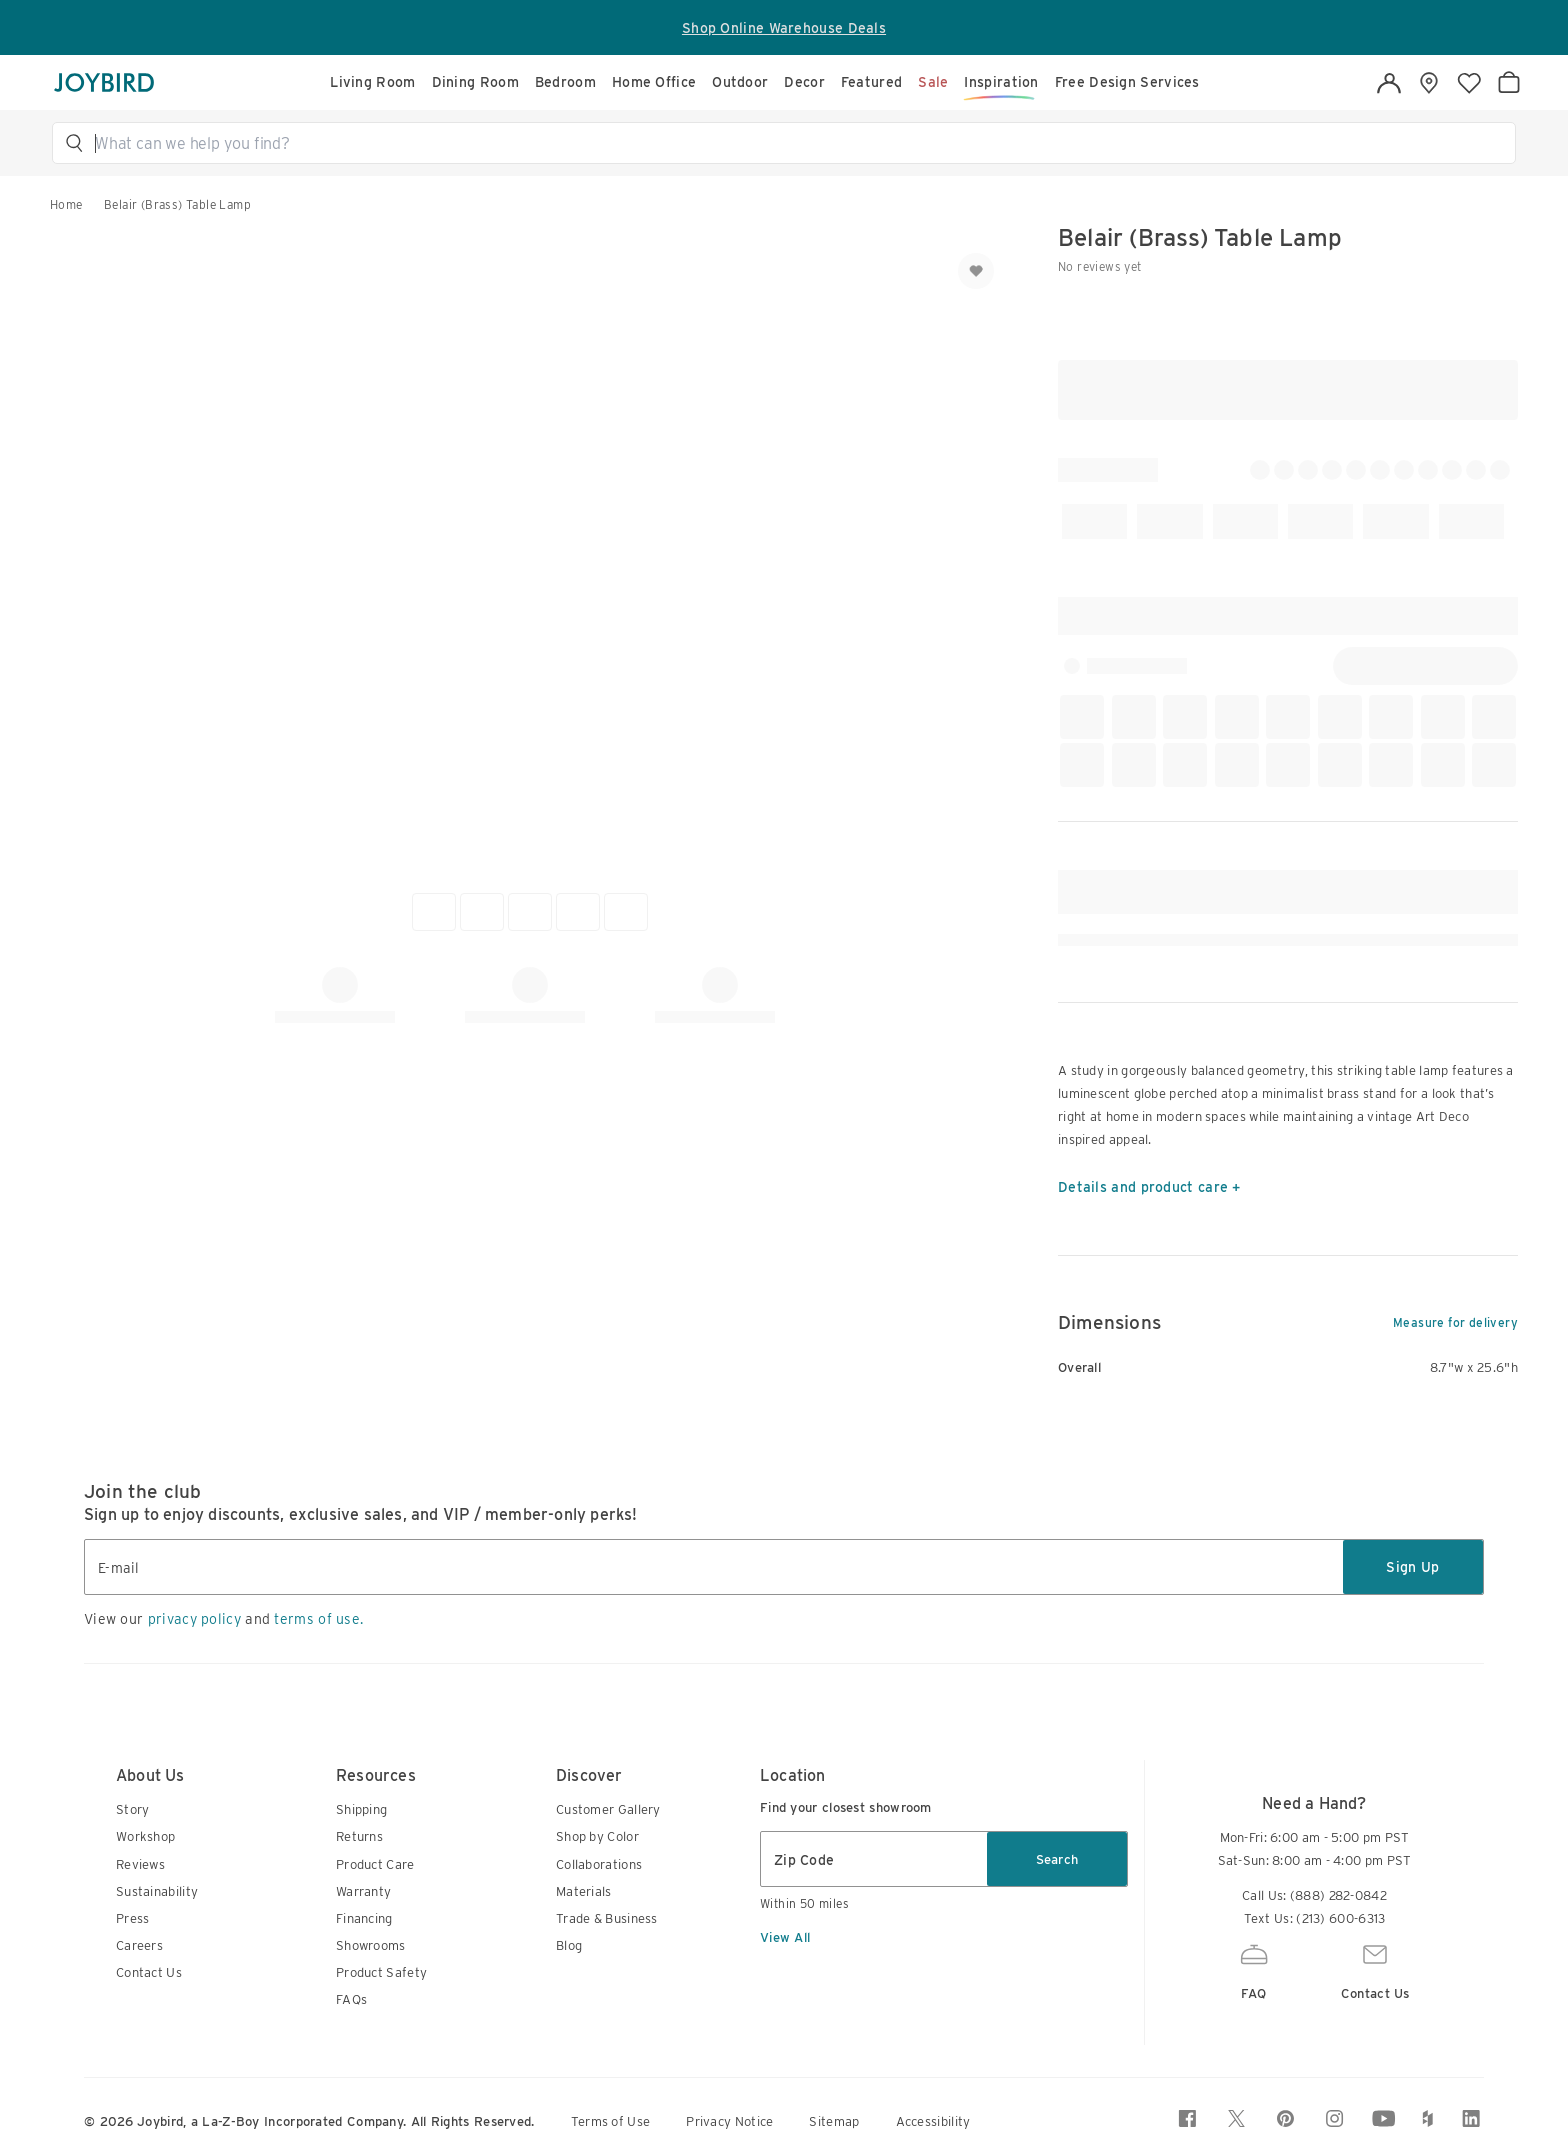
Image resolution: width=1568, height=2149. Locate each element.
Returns (359, 1836)
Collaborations (599, 1864)
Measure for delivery (1455, 1322)
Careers (139, 1945)
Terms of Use (611, 2121)
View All (785, 1937)
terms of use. (318, 1619)
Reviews (140, 1864)
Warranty (363, 1891)
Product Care (375, 1864)
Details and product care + (1149, 1187)
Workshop (145, 1836)
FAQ (1254, 1969)
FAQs (351, 1999)
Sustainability (157, 1891)
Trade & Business (607, 1918)
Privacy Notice (729, 2121)
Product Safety (381, 1972)
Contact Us (149, 1972)
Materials (584, 1891)
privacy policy (194, 1619)
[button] (793, 143)
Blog (569, 1945)
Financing (364, 1918)
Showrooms (371, 1945)
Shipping (361, 1809)
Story (133, 1809)
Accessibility (933, 2121)
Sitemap (834, 2121)
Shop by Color (597, 1836)
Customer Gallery (608, 1809)
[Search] (793, 143)
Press (133, 1918)
